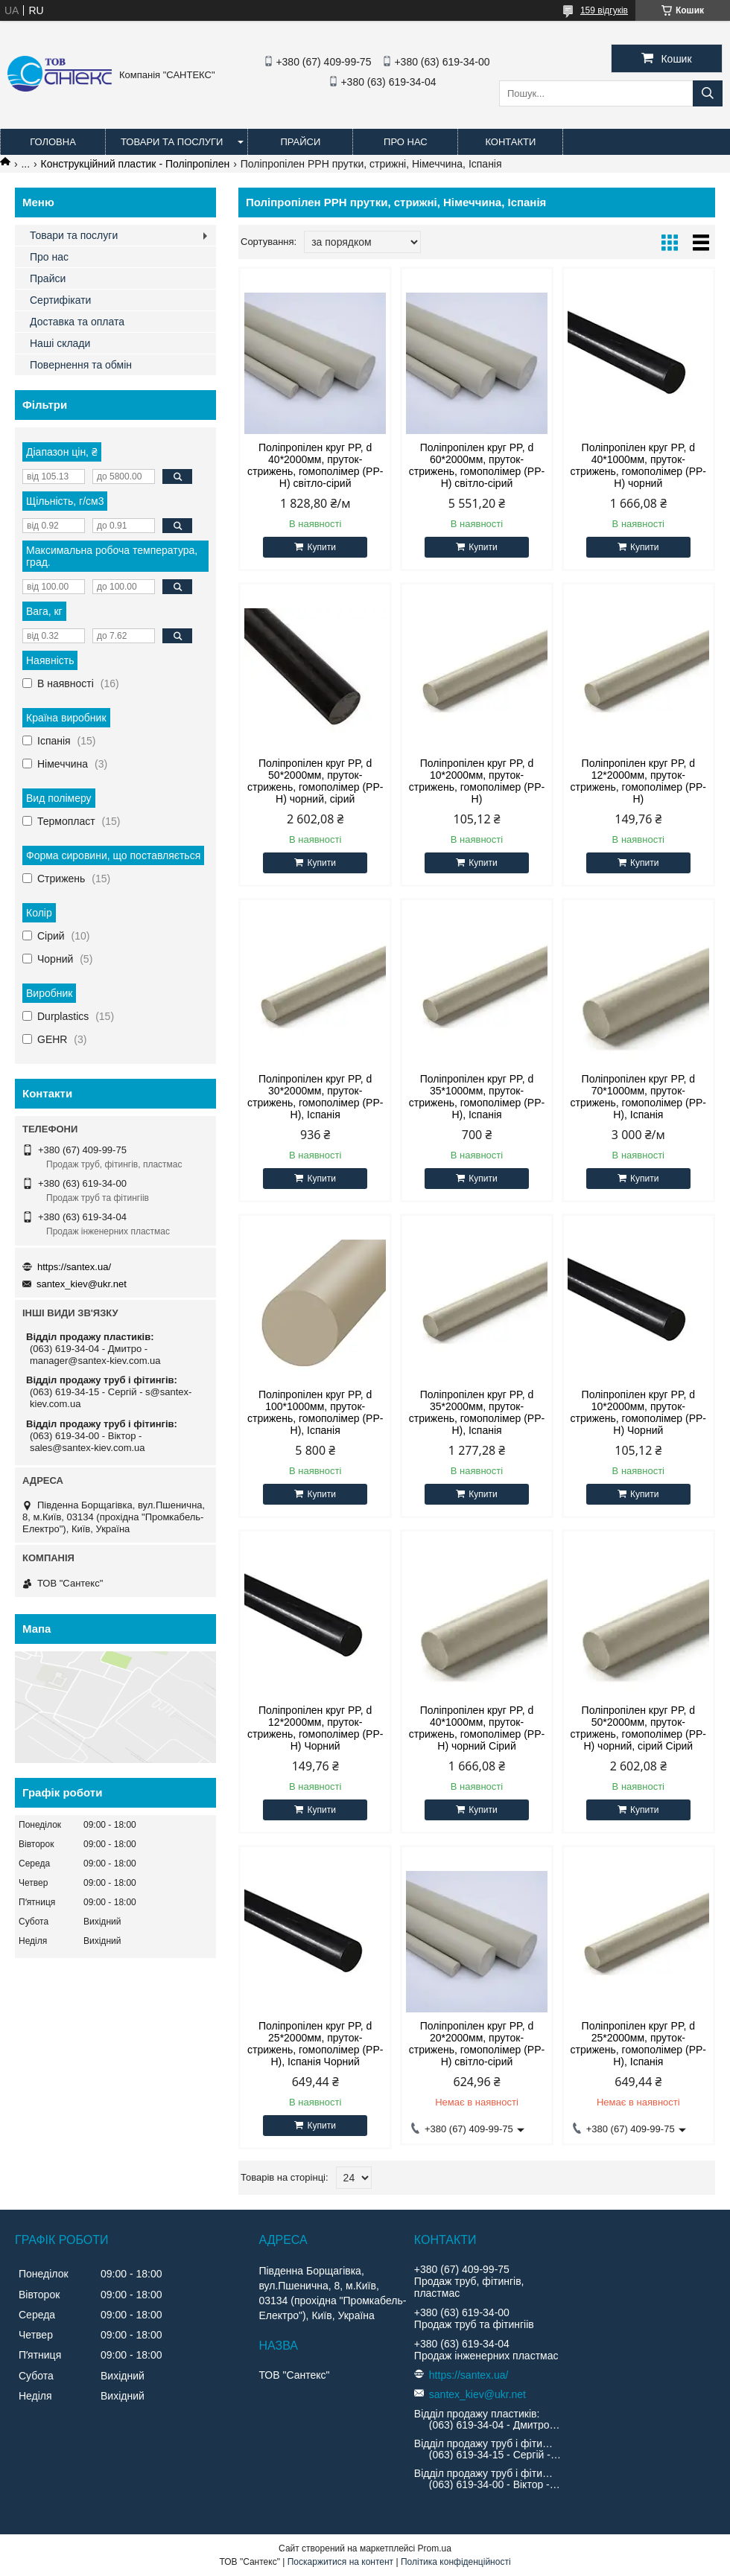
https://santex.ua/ (74, 1266)
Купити (321, 547)
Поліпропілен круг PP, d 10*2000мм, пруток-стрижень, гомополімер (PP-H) (477, 781)
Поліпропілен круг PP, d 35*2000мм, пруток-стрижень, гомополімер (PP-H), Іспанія (477, 1412)
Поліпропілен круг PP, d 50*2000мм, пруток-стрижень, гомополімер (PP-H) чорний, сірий (315, 781)
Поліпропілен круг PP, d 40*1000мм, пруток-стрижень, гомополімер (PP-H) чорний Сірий (477, 1728)
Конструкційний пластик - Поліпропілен (135, 164)
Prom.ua (434, 2548)
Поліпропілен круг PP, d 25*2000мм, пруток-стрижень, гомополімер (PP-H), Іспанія (638, 2044)
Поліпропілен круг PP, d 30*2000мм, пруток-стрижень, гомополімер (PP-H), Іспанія (315, 1096)
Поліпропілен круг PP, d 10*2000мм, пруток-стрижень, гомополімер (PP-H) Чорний (638, 1412)
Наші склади (60, 343)
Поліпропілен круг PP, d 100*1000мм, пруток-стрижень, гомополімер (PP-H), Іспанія (315, 1412)
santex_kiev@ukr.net (81, 1283)
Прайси (300, 141)
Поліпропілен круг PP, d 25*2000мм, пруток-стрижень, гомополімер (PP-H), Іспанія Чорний (315, 2044)
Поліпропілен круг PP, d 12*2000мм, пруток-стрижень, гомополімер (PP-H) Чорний (315, 1728)
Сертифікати (60, 300)
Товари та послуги (172, 141)
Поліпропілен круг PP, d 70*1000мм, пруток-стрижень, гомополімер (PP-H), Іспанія (638, 1096)
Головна (53, 141)
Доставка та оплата (77, 322)
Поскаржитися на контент (340, 2562)
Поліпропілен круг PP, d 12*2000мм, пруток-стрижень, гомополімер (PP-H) (638, 781)
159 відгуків (604, 10)
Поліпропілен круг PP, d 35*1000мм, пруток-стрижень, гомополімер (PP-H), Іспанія (477, 1096)
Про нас (406, 141)
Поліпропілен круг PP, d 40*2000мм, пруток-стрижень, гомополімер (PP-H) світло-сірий (315, 465)
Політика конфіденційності (456, 2562)
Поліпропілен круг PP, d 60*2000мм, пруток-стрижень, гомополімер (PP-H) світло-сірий (477, 465)
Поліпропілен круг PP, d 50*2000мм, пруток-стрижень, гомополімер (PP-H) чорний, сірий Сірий (638, 1728)
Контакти (510, 141)
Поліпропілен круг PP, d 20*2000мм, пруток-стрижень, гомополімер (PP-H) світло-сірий (477, 2044)
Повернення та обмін (81, 365)
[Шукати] (708, 93)
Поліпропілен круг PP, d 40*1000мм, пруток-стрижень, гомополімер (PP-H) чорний (638, 465)
